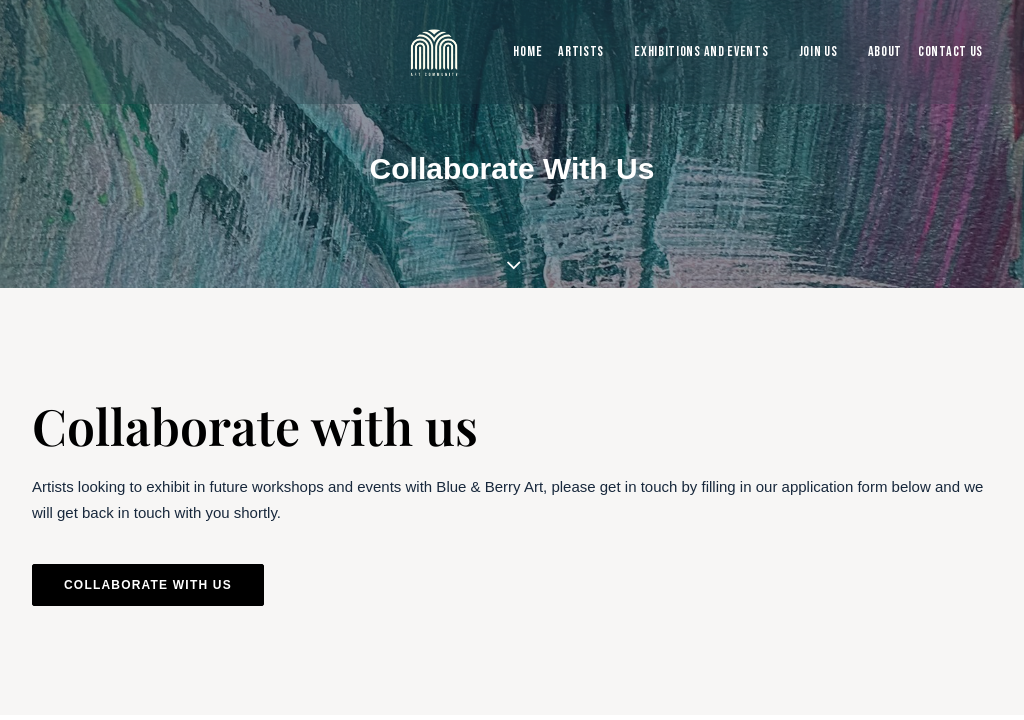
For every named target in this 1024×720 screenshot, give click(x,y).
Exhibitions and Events (701, 51)
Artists (581, 51)
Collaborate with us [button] (148, 585)
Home (527, 51)
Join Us (818, 51)
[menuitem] (523, 52)
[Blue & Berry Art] (432, 52)
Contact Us (950, 51)
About (885, 51)
